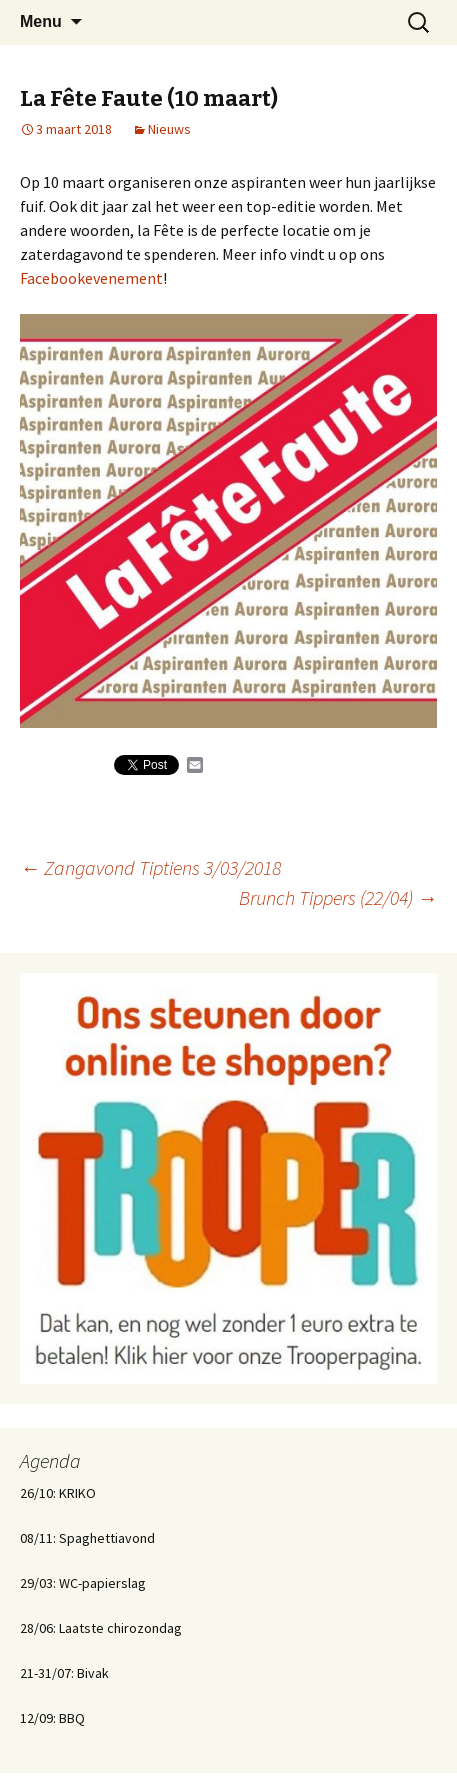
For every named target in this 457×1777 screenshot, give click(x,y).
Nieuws (169, 129)
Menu (41, 21)
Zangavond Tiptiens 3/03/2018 (150, 867)
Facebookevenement (91, 278)
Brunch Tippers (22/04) (338, 897)
